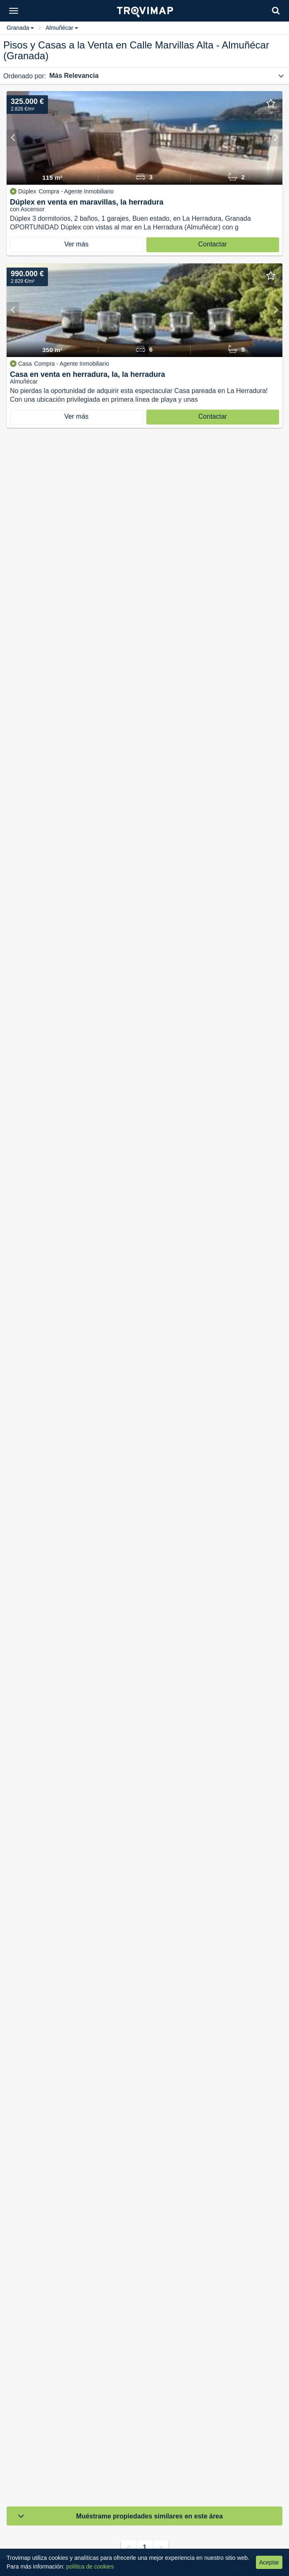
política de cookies (90, 2566)
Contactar (212, 244)
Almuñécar (61, 27)
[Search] (275, 10)
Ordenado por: (24, 76)
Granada (20, 27)
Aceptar (269, 2562)
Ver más (76, 244)
